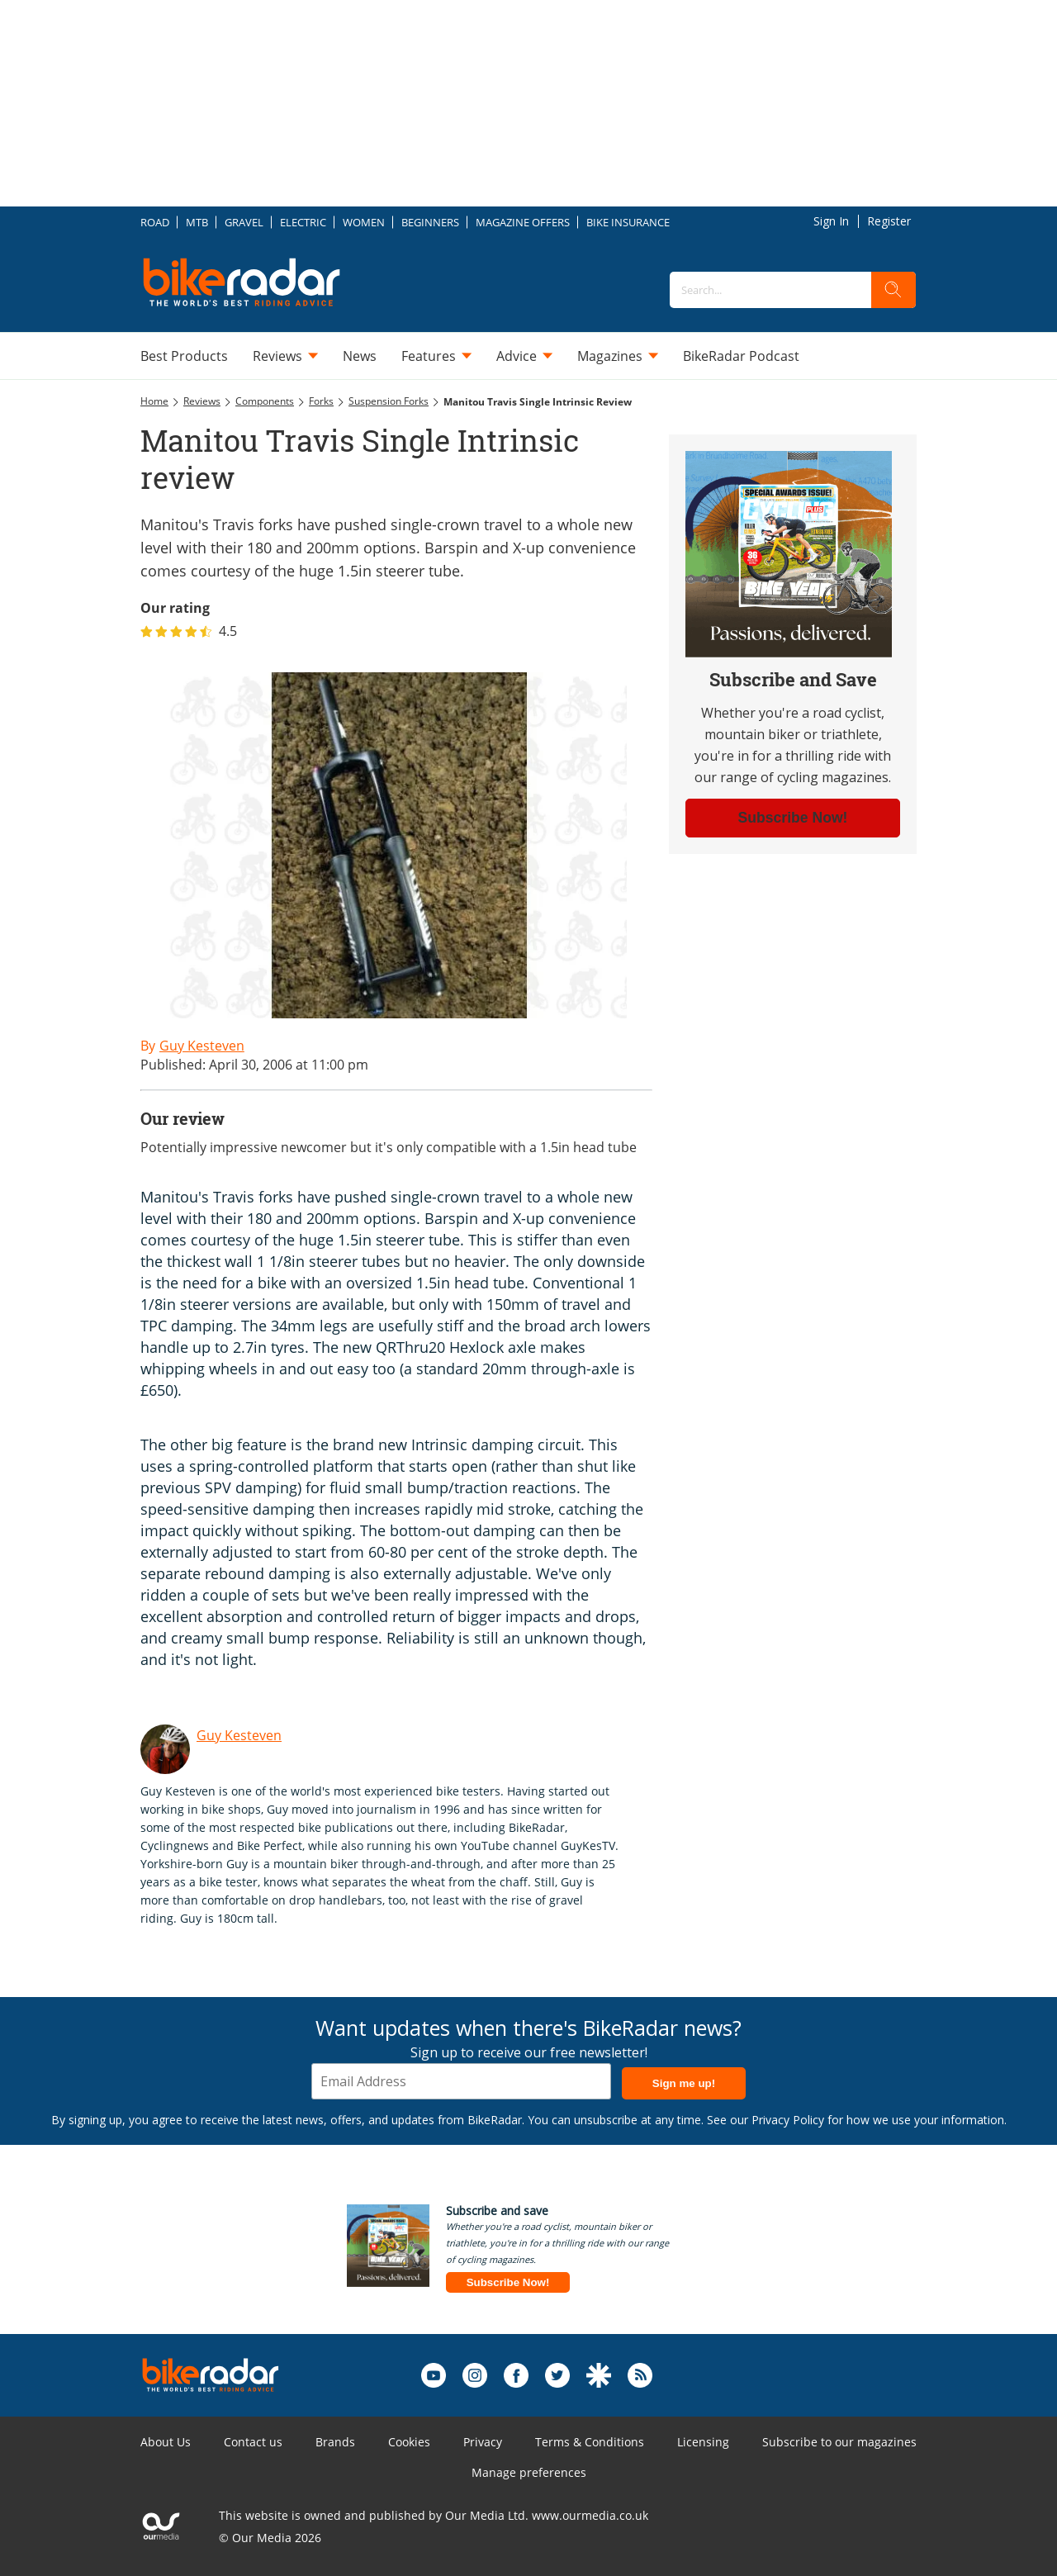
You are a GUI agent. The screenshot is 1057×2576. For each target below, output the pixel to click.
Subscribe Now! (508, 2282)
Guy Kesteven (239, 1735)
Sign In (831, 221)
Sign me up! (683, 2083)
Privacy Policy (787, 2120)
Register (889, 221)
